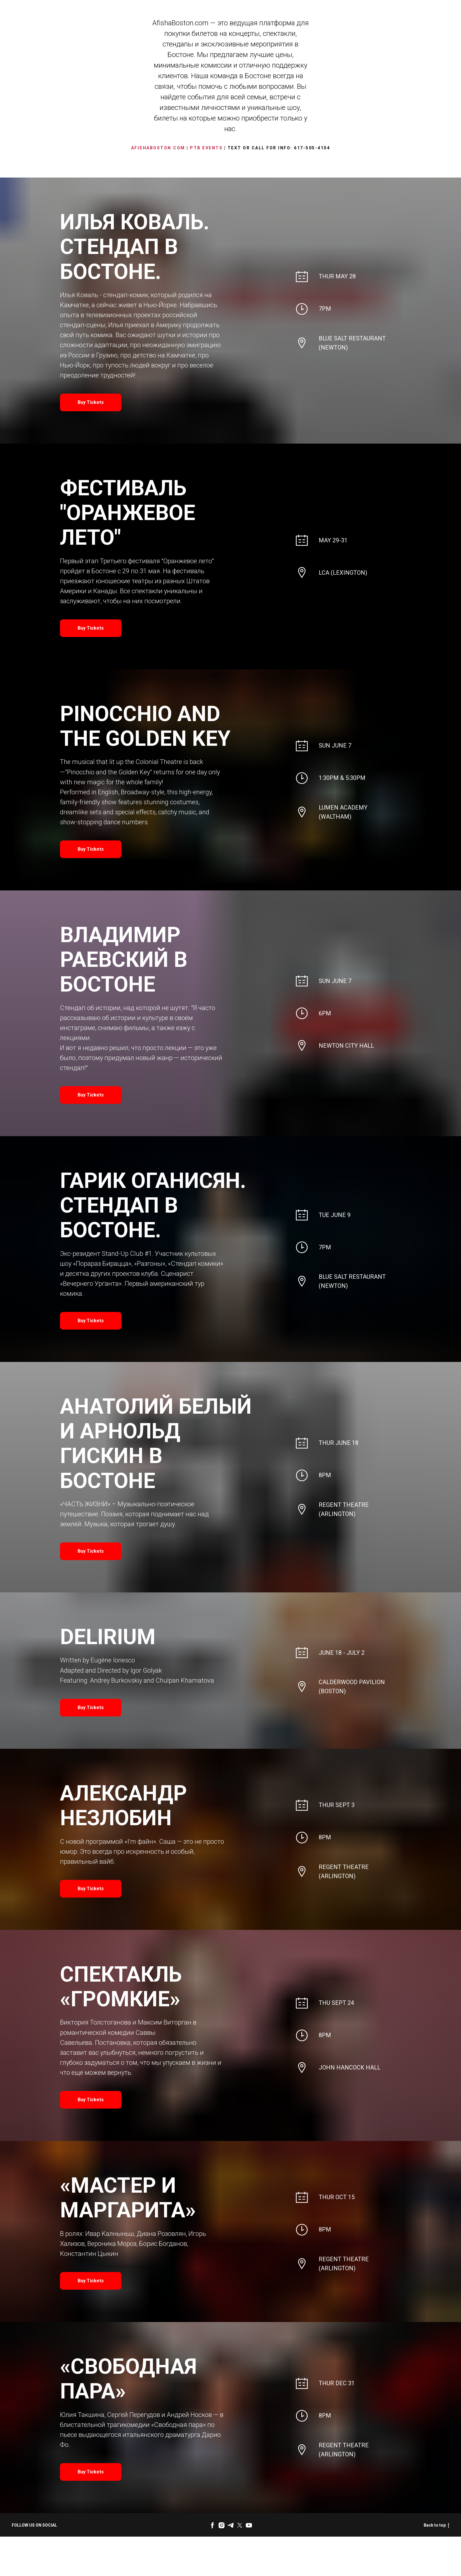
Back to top (436, 2525)
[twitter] (239, 2525)
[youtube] (249, 2525)
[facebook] (212, 2525)
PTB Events (206, 148)
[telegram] (230, 2525)
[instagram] (221, 2525)
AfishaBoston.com (158, 148)
